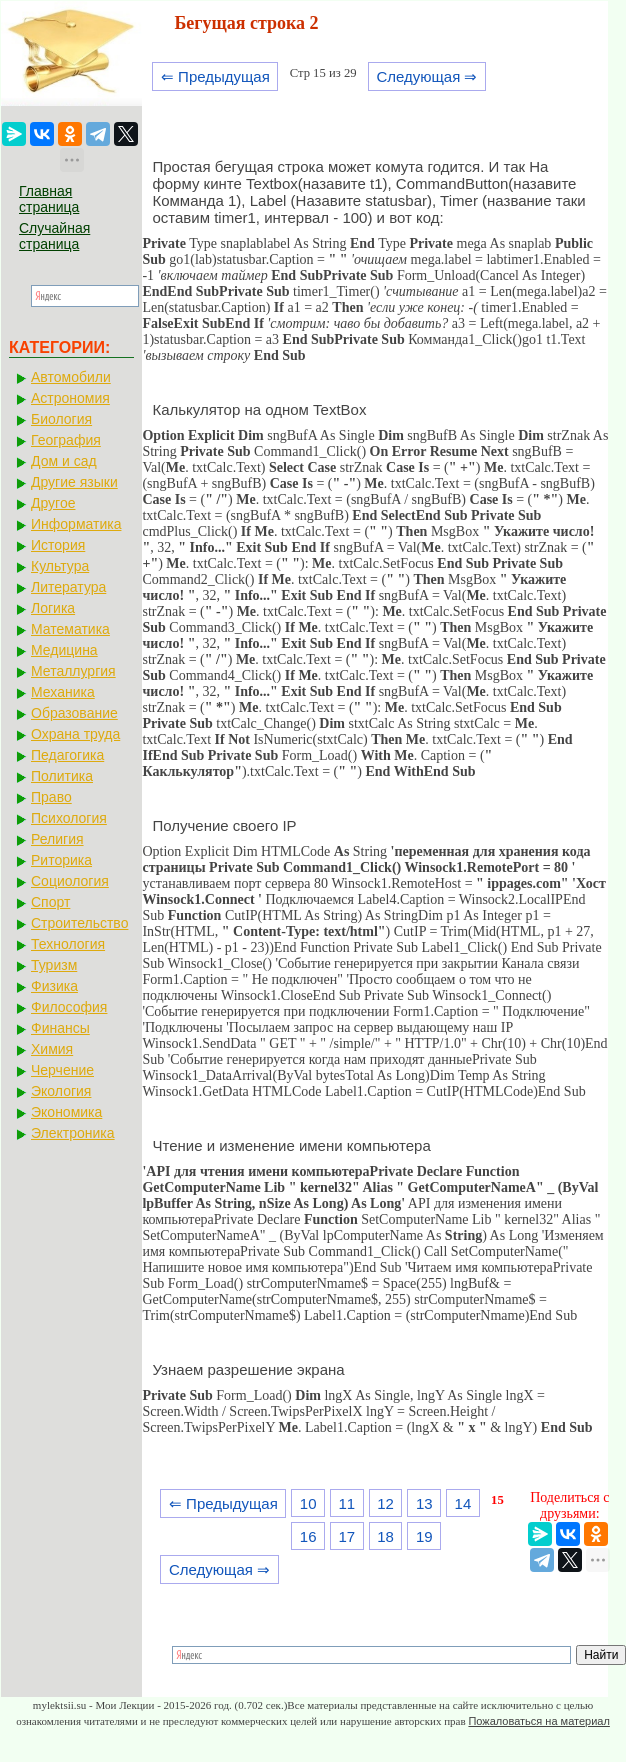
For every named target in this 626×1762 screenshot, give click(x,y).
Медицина (64, 650)
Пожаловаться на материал (538, 1721)
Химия (52, 1049)
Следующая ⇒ (426, 76)
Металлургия (73, 671)
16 (308, 1536)
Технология (68, 944)
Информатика (76, 524)
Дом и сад (64, 461)
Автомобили (71, 377)
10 (308, 1503)
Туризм (54, 965)
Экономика (66, 1112)
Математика (70, 629)
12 (385, 1503)
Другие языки (74, 482)
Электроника (73, 1133)
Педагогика (67, 755)
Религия (57, 839)
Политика (62, 776)
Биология (61, 419)
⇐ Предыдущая (215, 76)
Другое (53, 503)
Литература (68, 587)
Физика (54, 986)
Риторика (61, 860)
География (66, 440)
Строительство (79, 923)
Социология (70, 881)
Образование (74, 713)
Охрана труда (75, 734)
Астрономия (70, 398)
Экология (61, 1091)
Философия (69, 1007)
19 (424, 1536)
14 (463, 1503)
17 (347, 1536)
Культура (60, 566)
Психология (69, 818)
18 (385, 1536)
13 (424, 1503)
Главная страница (49, 199)
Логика (53, 608)
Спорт (50, 902)
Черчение (62, 1070)
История (58, 545)
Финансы (60, 1028)
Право (51, 797)
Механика (63, 692)
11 (347, 1503)
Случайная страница (54, 236)
